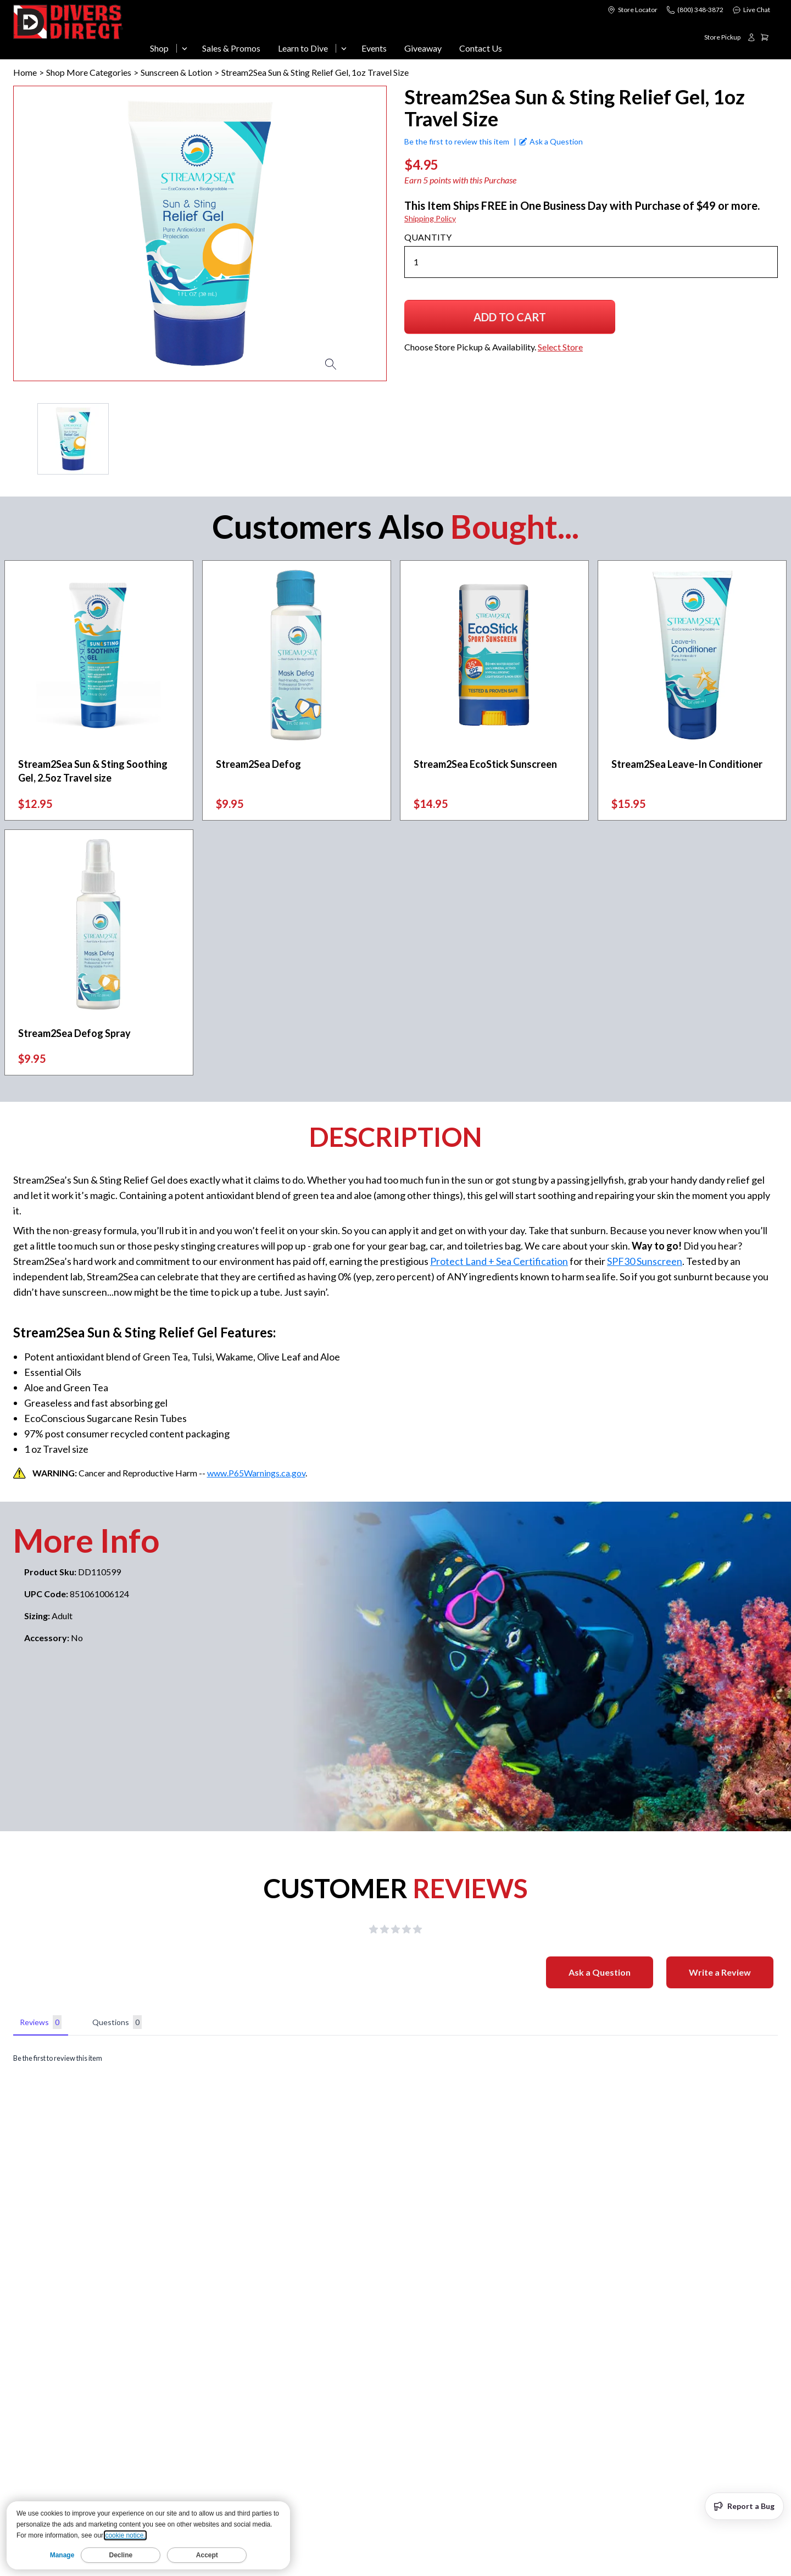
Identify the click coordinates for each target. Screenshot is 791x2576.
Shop (159, 48)
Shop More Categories (88, 72)
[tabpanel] (395, 2058)
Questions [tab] (117, 2022)
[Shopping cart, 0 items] (769, 37)
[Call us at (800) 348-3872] (694, 9)
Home (25, 72)
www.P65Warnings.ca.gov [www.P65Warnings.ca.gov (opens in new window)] (256, 1473)
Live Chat (751, 9)
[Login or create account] (751, 37)
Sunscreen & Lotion (176, 72)
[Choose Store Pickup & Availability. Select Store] (722, 37)
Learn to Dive (303, 48)
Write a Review (720, 1972)
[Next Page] (378, 439)
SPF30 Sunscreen (644, 1261)
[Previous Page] (22, 439)
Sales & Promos (231, 48)
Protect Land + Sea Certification (499, 1261)
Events (374, 48)
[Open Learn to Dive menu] (343, 48)
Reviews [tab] (41, 2022)
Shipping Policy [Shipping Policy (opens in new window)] (430, 218)
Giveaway (423, 48)
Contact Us (480, 48)
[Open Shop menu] (184, 48)
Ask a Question (600, 1972)
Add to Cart (510, 320)
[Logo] (69, 31)
